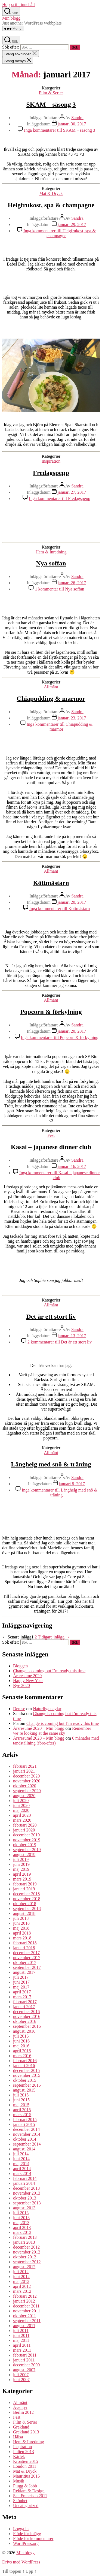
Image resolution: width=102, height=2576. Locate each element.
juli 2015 (21, 2095)
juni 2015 (21, 2100)
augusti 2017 (24, 1972)
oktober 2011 (24, 2315)
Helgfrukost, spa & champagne (51, 205)
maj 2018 (21, 1928)
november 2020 (26, 1781)
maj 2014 (21, 2163)
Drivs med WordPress (21, 2562)
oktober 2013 (24, 2198)
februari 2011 (24, 2355)
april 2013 (22, 2227)
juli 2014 (21, 2154)
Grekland (21, 2427)
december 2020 (26, 1776)
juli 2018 (21, 1918)
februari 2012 (25, 2296)
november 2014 (26, 2134)
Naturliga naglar (47, 1708)
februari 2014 (25, 2178)
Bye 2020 (21, 1685)
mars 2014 (22, 2173)
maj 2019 (21, 1869)
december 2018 (26, 1893)
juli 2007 (21, 2374)
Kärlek (19, 2456)
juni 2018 (21, 1923)
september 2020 (27, 1790)
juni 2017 (21, 1982)
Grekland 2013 (26, 2432)
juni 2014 (21, 2158)
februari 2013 (25, 2237)
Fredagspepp (51, 472)
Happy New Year (28, 1680)
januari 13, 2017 (72, 1335)
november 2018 (26, 1898)
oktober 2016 (24, 2021)
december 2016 (26, 2011)
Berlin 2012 (23, 2412)
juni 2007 (21, 2379)
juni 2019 (21, 1864)
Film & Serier (51, 93)
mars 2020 (22, 1820)
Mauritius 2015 (26, 2476)
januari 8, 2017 (72, 1483)
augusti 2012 (24, 2266)
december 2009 (26, 2365)
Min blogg (11, 18)
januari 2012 (24, 2301)
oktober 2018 (24, 1903)
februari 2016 (25, 2060)
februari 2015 (25, 2119)
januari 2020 (24, 1830)
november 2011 (26, 2311)
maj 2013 (21, 2222)
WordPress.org (26, 2543)
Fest (51, 1135)
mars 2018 (22, 1938)
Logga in (21, 2528)
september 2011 (27, 2320)
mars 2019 (22, 1879)
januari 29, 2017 (72, 224)
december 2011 (26, 2306)
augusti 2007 (24, 2369)
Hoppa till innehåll (18, 4)
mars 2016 (22, 2055)
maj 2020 (21, 1810)
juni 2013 (21, 2217)
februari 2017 (25, 2001)
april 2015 (22, 2109)
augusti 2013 (24, 2208)
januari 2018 (24, 1947)
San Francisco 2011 (30, 2495)
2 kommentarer (59, 1342)
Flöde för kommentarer (33, 2538)
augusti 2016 (24, 2031)
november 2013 (26, 2193)
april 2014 (22, 2168)
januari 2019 (24, 1889)
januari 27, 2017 (72, 492)
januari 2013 (24, 2242)
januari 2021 (24, 1771)
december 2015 (26, 2070)
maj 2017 (21, 1987)
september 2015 (27, 2085)
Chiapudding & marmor (51, 698)
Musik (18, 2481)
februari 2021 (25, 1766)
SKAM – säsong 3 (51, 104)
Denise (19, 1708)
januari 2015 (24, 2124)
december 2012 (26, 2247)
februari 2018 (25, 1943)
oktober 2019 (24, 1844)
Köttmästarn (51, 882)
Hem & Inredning (51, 552)
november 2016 (26, 2016)
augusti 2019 (24, 1854)
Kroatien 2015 (25, 2461)
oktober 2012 (24, 2257)
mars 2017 (22, 1996)
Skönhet (20, 2500)
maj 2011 (21, 2340)
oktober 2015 (24, 2080)
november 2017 (26, 1957)
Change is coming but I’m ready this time (49, 1670)
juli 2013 (21, 2212)
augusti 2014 (24, 2149)
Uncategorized (25, 2505)
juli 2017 (21, 1977)
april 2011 (22, 2345)
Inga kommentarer (59, 130)
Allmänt (51, 687)
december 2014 (26, 2129)
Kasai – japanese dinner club (51, 1146)
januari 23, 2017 (72, 718)
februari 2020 (25, 1825)
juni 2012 (21, 2276)
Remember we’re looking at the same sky (52, 1731)
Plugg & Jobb (25, 2486)
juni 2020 (21, 1805)
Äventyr (20, 2407)
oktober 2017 (24, 1962)
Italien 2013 (23, 2451)
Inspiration (51, 461)
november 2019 (26, 1839)
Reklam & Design (29, 2490)
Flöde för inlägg (27, 2533)
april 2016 (22, 2050)
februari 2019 (25, 1884)
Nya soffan (51, 563)
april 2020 (22, 1815)
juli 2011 (21, 2330)
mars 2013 (22, 2232)
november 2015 (26, 2075)
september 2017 (27, 1967)
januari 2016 (24, 2065)
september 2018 (27, 1908)
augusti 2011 (24, 2325)
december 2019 (26, 1835)
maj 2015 (21, 2104)
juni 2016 (21, 2041)
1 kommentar (59, 589)
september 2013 (27, 2203)
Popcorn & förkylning (51, 1011)
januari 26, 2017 (72, 582)
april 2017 (22, 1992)
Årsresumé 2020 (27, 1675)
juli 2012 (21, 2271)
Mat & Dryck (51, 193)
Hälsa (18, 2437)
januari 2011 (24, 2360)
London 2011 (24, 2466)
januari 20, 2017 (72, 902)
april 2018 (22, 1933)
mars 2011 (22, 2350)
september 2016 (27, 2026)
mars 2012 (22, 2291)
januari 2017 (24, 2006)
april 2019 (22, 1874)
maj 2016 (21, 2046)
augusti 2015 (24, 2090)
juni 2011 (21, 2335)
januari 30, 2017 (72, 124)
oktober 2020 (24, 1785)
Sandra (77, 117)
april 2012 (22, 2286)
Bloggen (20, 1666)
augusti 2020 (24, 1795)
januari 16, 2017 (72, 1166)
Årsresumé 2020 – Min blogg (38, 1728)
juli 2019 (21, 1859)
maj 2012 (21, 2281)
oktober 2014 (24, 2139)
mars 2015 (22, 2114)
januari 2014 (24, 2183)
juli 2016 (21, 2036)
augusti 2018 (24, 1913)
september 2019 (27, 1849)
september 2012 (27, 2261)
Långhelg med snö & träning (51, 1464)
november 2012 (26, 2252)
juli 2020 (21, 1800)
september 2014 (27, 2144)
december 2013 (26, 2188)
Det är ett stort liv (51, 1316)
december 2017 (26, 1952)
